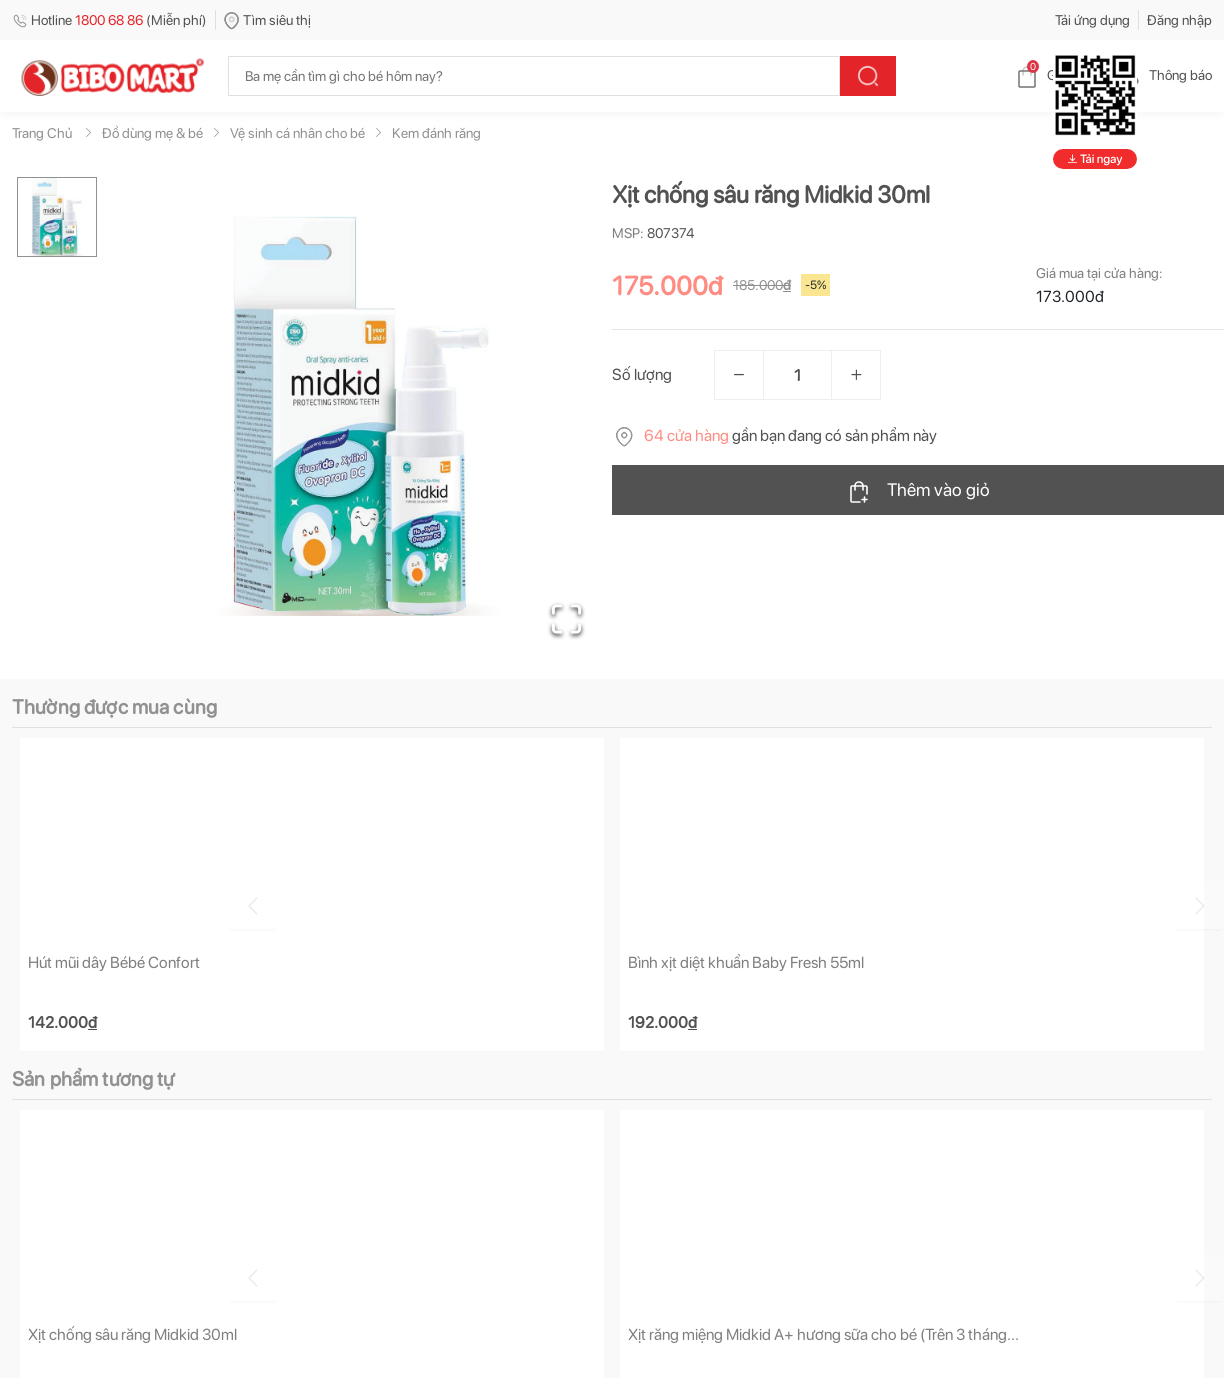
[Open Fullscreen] (562, 615)
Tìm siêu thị (267, 20)
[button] (361, 416)
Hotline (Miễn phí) (109, 20)
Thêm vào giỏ (918, 491)
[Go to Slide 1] (57, 217)
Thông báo (1164, 75)
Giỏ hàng (1057, 75)
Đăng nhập (1179, 20)
